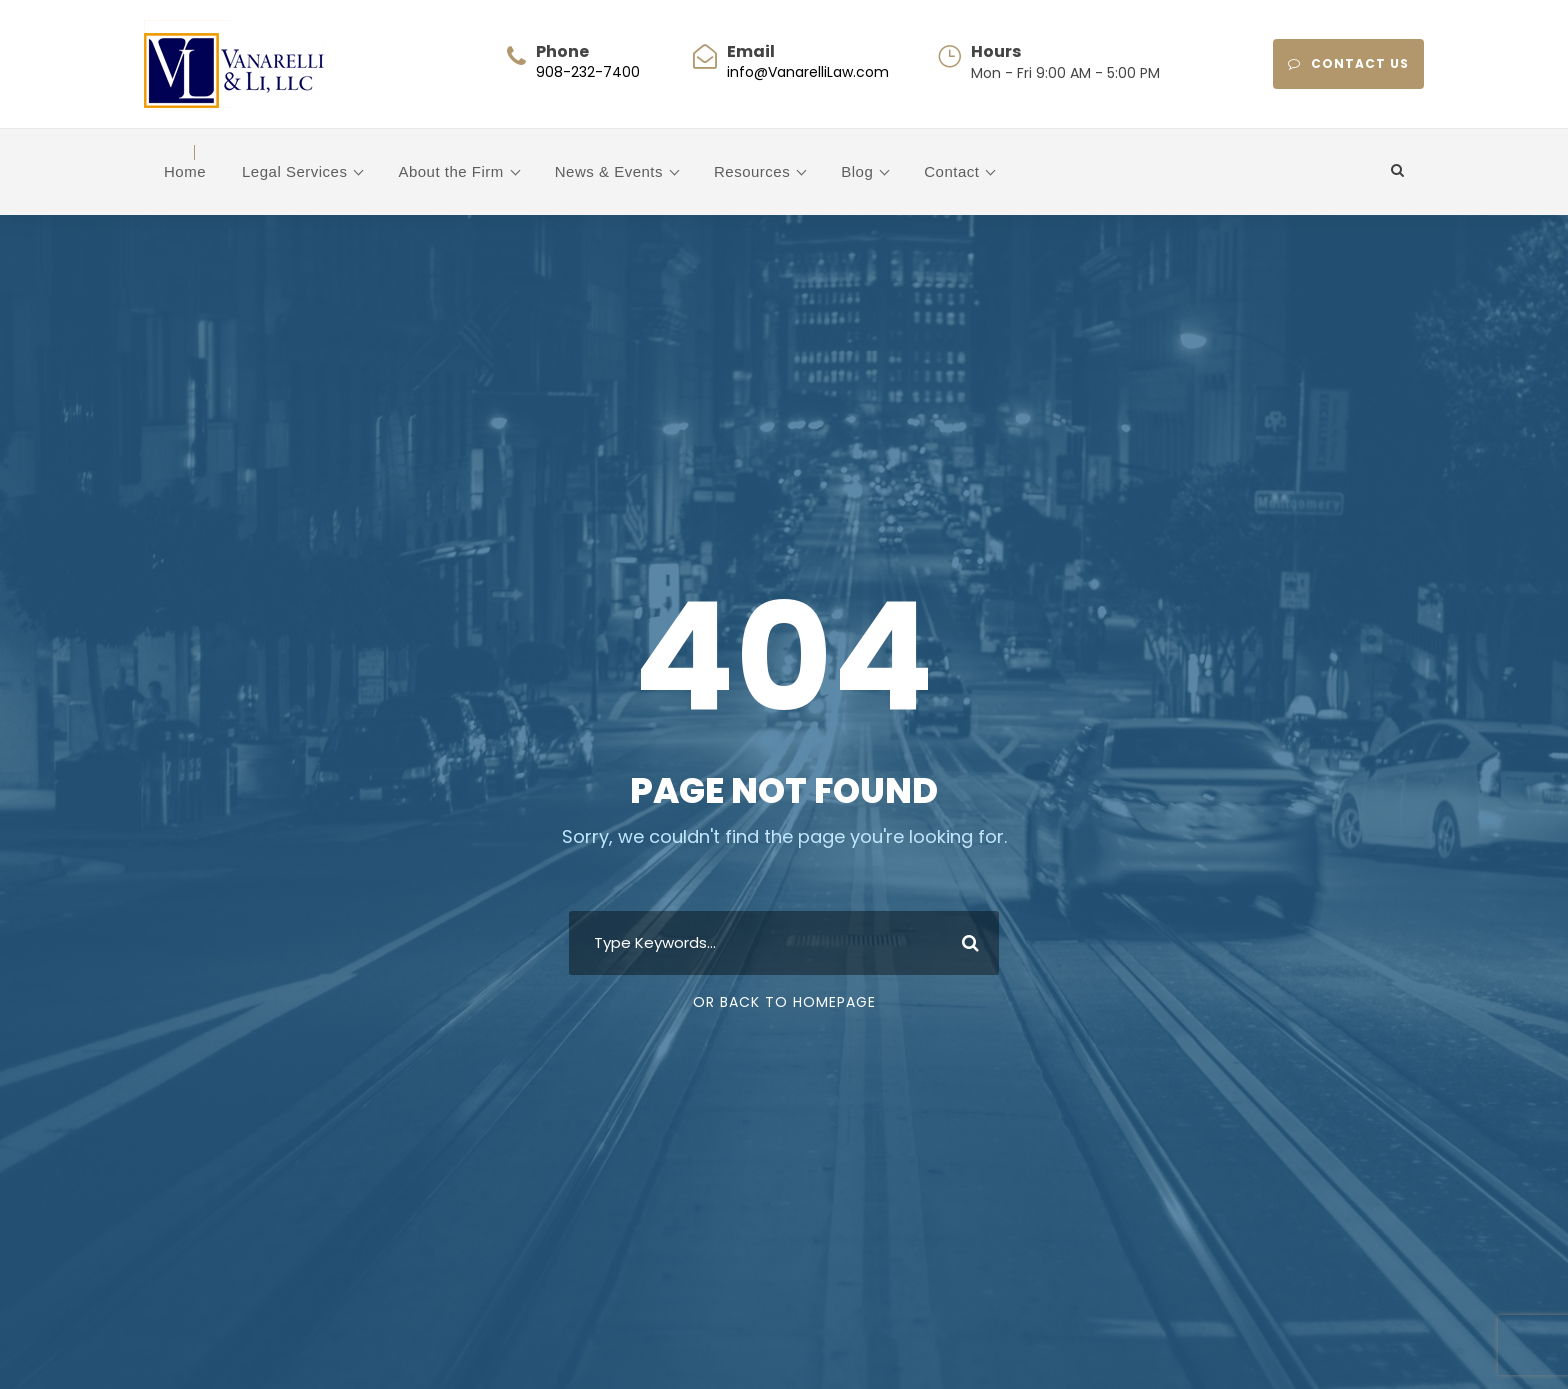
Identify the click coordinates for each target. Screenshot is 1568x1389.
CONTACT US (1348, 63)
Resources (752, 171)
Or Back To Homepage (784, 1002)
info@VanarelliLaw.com (808, 72)
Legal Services (294, 171)
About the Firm (450, 171)
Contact (951, 171)
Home (185, 171)
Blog (857, 171)
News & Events (609, 171)
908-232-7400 (588, 72)
